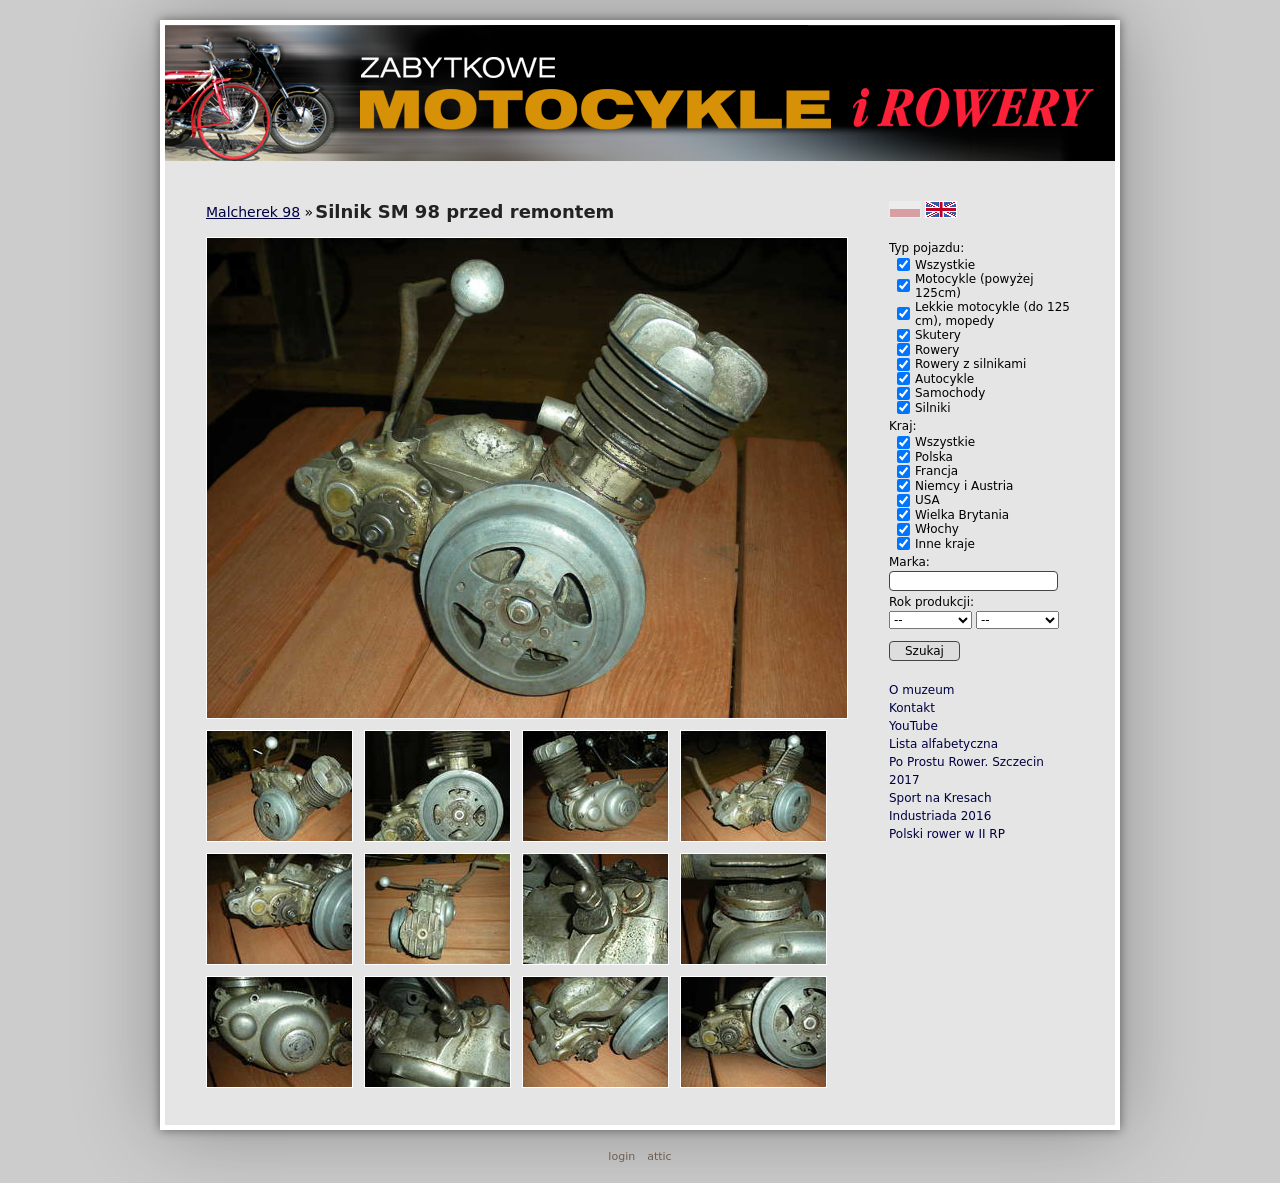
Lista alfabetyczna (943, 744)
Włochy (937, 529)
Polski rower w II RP (947, 834)
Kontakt (912, 708)
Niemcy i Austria (964, 486)
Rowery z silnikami (970, 364)
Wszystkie (945, 265)
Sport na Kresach (940, 798)
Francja (936, 471)
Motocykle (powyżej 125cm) (974, 286)
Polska (934, 457)
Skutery (938, 335)
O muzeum (922, 690)
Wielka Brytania (962, 515)
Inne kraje (945, 544)
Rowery (937, 350)
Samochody (950, 393)
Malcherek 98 (253, 212)
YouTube (913, 726)
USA (927, 500)
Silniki (933, 408)
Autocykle (944, 379)
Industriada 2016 (940, 816)
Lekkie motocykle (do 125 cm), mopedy (992, 314)
